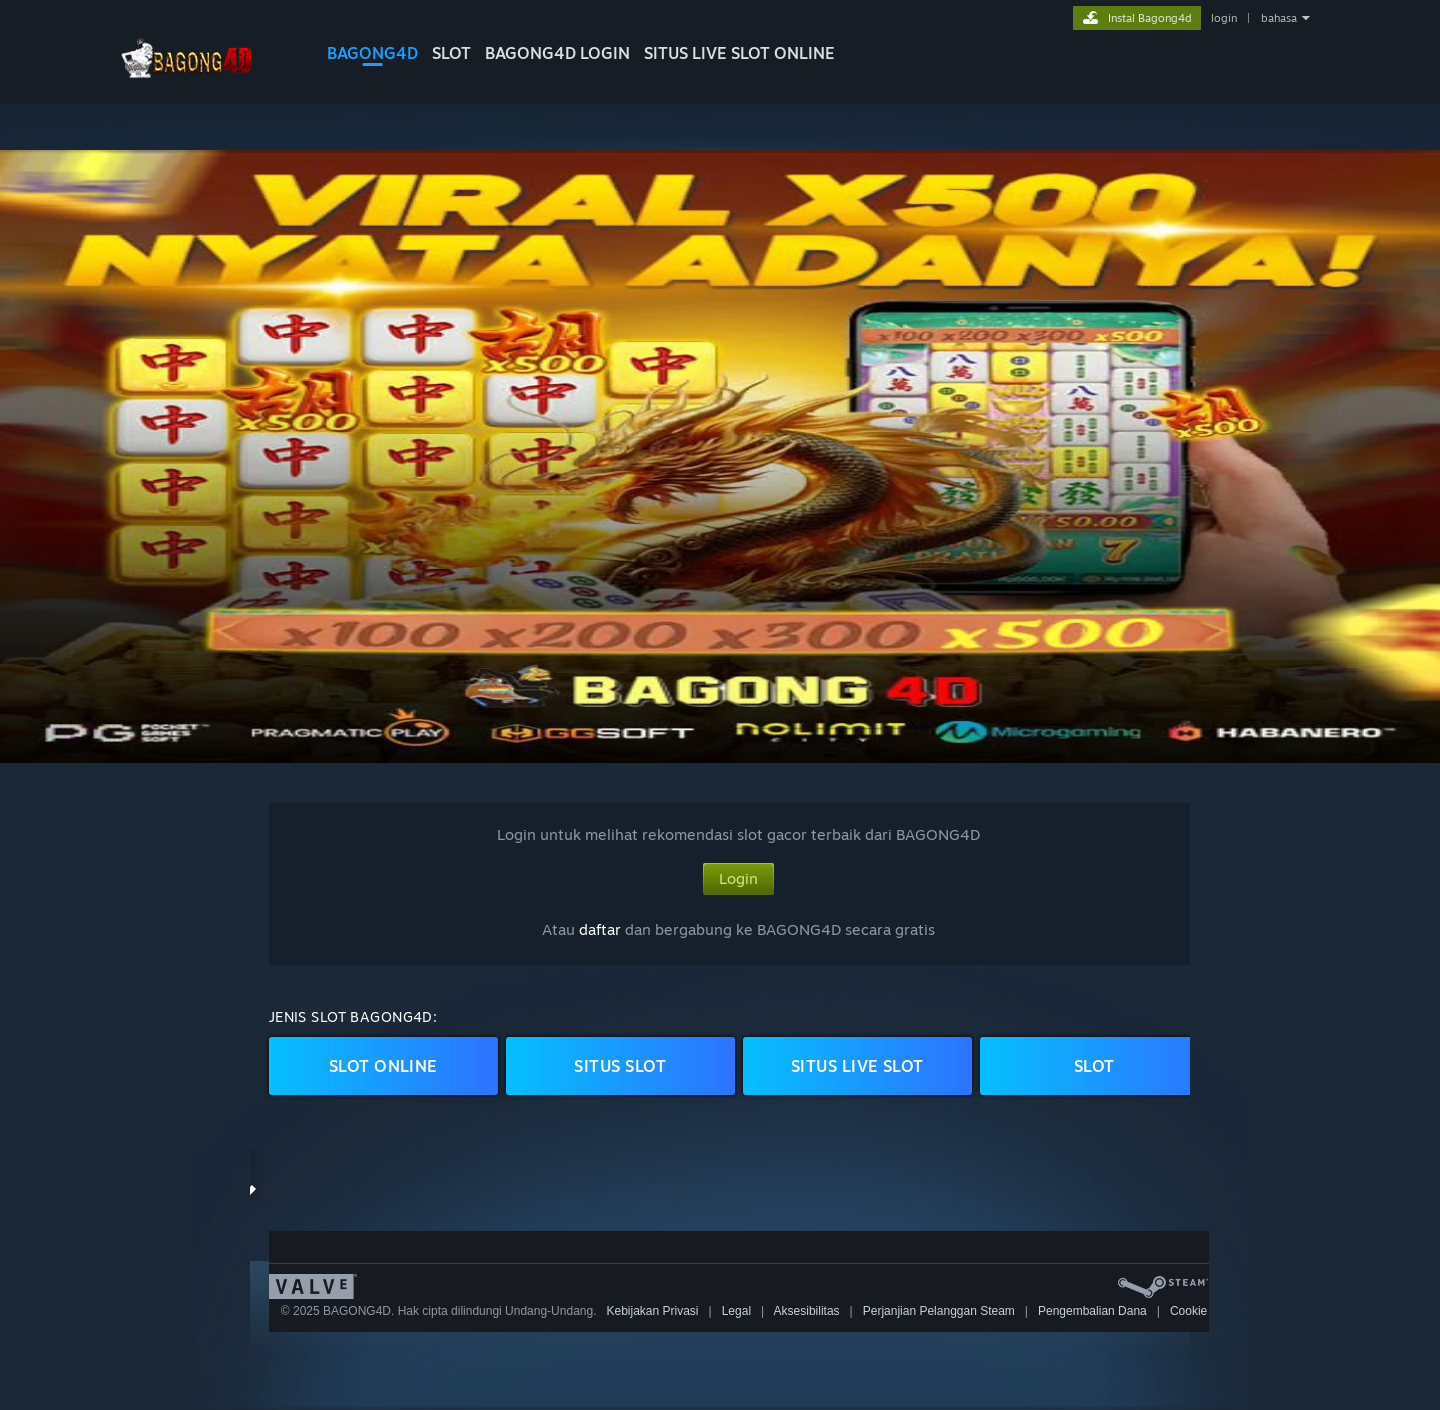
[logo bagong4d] (205, 84)
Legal (736, 1311)
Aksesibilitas (807, 1311)
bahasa (1279, 18)
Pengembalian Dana (1092, 1311)
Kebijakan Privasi (652, 1311)
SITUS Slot (620, 1066)
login (1224, 18)
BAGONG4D (372, 53)
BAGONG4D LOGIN (557, 53)
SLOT (451, 53)
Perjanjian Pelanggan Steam (939, 1311)
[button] (720, 456)
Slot (1094, 1066)
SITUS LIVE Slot (857, 1066)
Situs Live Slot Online (739, 53)
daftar (600, 929)
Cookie (1188, 1311)
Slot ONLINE (383, 1066)
